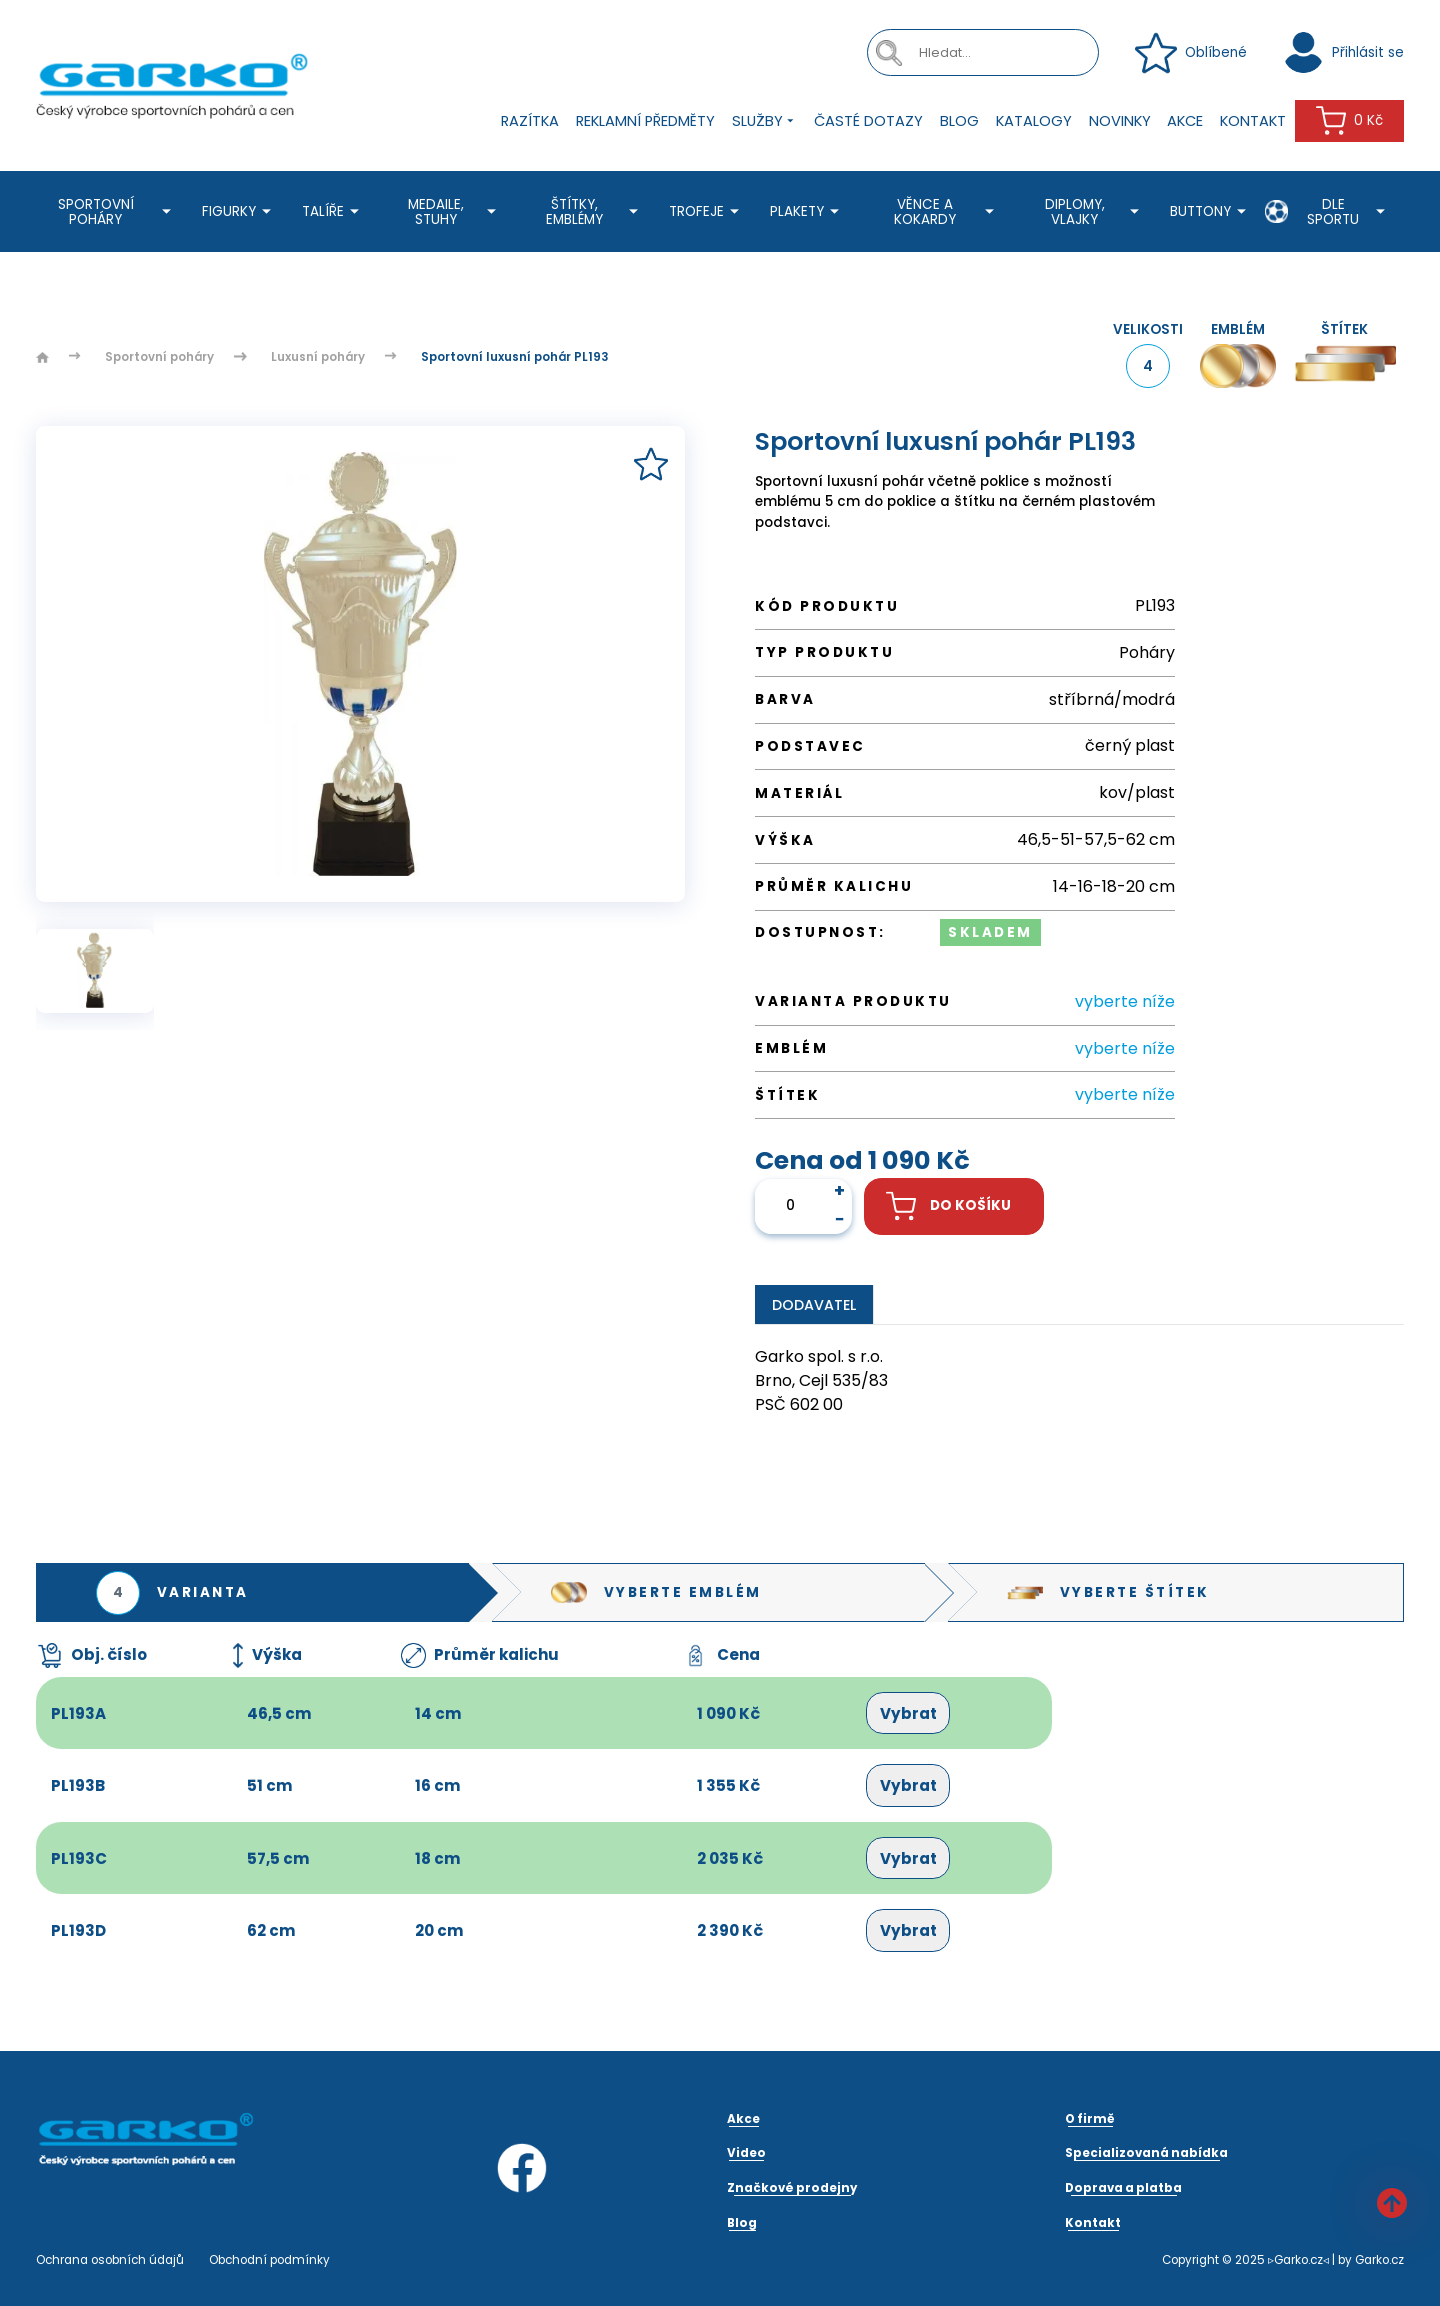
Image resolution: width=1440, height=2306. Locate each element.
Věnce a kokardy (947, 212)
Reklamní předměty (645, 121)
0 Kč (1349, 120)
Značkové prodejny (792, 2188)
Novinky (1120, 121)
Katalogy (1034, 121)
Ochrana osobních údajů (110, 2260)
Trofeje (707, 211)
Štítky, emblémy (594, 212)
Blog (959, 121)
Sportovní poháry (117, 212)
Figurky (239, 211)
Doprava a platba (1123, 2188)
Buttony (1211, 211)
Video (746, 2153)
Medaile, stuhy (455, 212)
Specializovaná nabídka (1146, 2153)
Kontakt (1253, 121)
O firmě (1090, 2119)
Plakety (807, 211)
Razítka (530, 121)
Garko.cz (1379, 2260)
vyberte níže (1125, 1001)
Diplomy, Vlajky (1095, 212)
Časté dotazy (868, 121)
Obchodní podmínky (269, 2260)
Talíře (333, 211)
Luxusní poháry (318, 357)
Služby (765, 121)
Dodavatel (814, 1305)
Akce (1185, 121)
